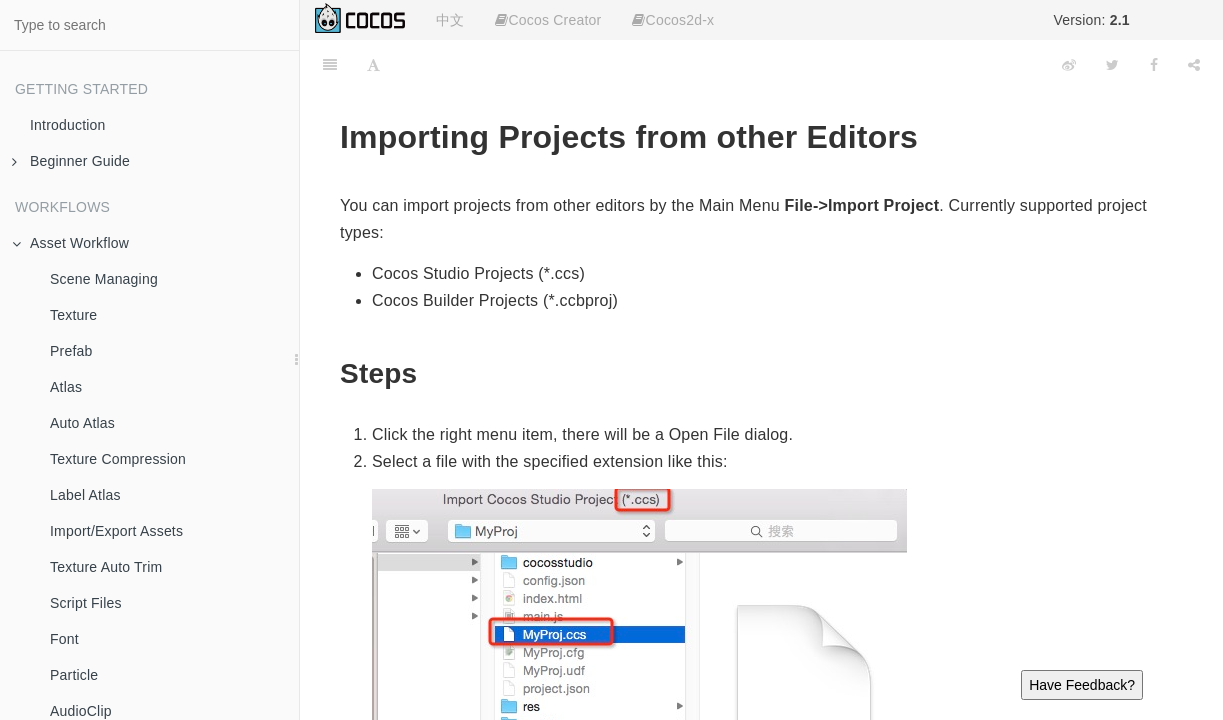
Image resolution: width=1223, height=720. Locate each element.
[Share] (1194, 65)
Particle (74, 675)
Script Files (86, 603)
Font (64, 639)
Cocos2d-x (673, 20)
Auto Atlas (82, 423)
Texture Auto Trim (106, 567)
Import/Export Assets (116, 531)
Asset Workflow (70, 243)
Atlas (66, 387)
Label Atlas (85, 495)
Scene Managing (104, 279)
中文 (450, 20)
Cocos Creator (548, 20)
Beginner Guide (71, 161)
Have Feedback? (1082, 685)
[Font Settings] (373, 65)
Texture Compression (118, 459)
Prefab (71, 351)
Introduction (68, 125)
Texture (73, 315)
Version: (1091, 20)
